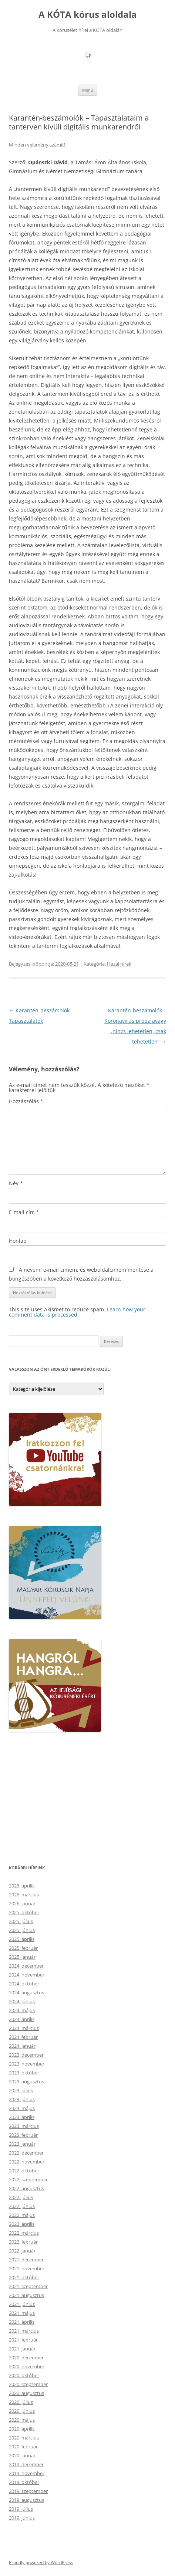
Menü (87, 90)
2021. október (24, 2277)
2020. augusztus (26, 2393)
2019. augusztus (26, 2500)
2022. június (22, 2206)
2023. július (21, 2090)
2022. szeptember (28, 2179)
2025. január (22, 1957)
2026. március (24, 1894)
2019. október (24, 2482)
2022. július (21, 2197)
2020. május (22, 2419)
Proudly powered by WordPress (41, 2562)
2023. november (26, 2063)
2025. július (21, 1921)
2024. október (24, 1983)
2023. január (22, 2143)
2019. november (26, 2473)
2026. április (21, 1885)
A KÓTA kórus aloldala (87, 14)
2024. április (21, 2019)
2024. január (22, 2046)
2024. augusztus (26, 1992)
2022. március (24, 2233)
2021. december (26, 2259)
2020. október (24, 2375)
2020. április (21, 2428)
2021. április (21, 2322)
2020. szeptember (28, 2384)
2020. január (22, 2455)
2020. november (26, 2366)
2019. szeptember (28, 2491)
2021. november (26, 2268)
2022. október (24, 2170)
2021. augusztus (26, 2295)
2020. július (21, 2402)
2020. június (22, 2411)
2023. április (21, 2117)
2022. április (21, 2224)
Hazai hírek (119, 963)
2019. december (26, 2464)
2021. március (24, 2330)
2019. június (22, 2517)
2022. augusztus (26, 2188)
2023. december (26, 2054)
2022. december (26, 2152)
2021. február (23, 2339)
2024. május (22, 2010)
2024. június (22, 2001)
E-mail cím (24, 1212)
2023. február (23, 2135)
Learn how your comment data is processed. (77, 1312)
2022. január (22, 2250)
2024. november (26, 1974)
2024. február (23, 2037)
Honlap (18, 1240)
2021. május (22, 2313)
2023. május (22, 2108)
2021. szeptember (28, 2286)
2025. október (24, 1912)
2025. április (21, 1939)
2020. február (23, 2446)
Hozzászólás (26, 1101)
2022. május (22, 2215)
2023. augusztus (26, 2081)
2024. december (26, 1965)
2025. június (22, 1930)
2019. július (21, 2509)
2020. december (26, 2357)
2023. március (24, 2126)
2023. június (22, 2099)
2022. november (26, 2161)
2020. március (24, 2437)
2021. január (22, 2348)
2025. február (23, 1948)
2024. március (24, 2028)
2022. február (23, 2241)
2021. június (22, 2304)
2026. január (22, 1903)
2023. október (24, 2072)
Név (16, 1183)
